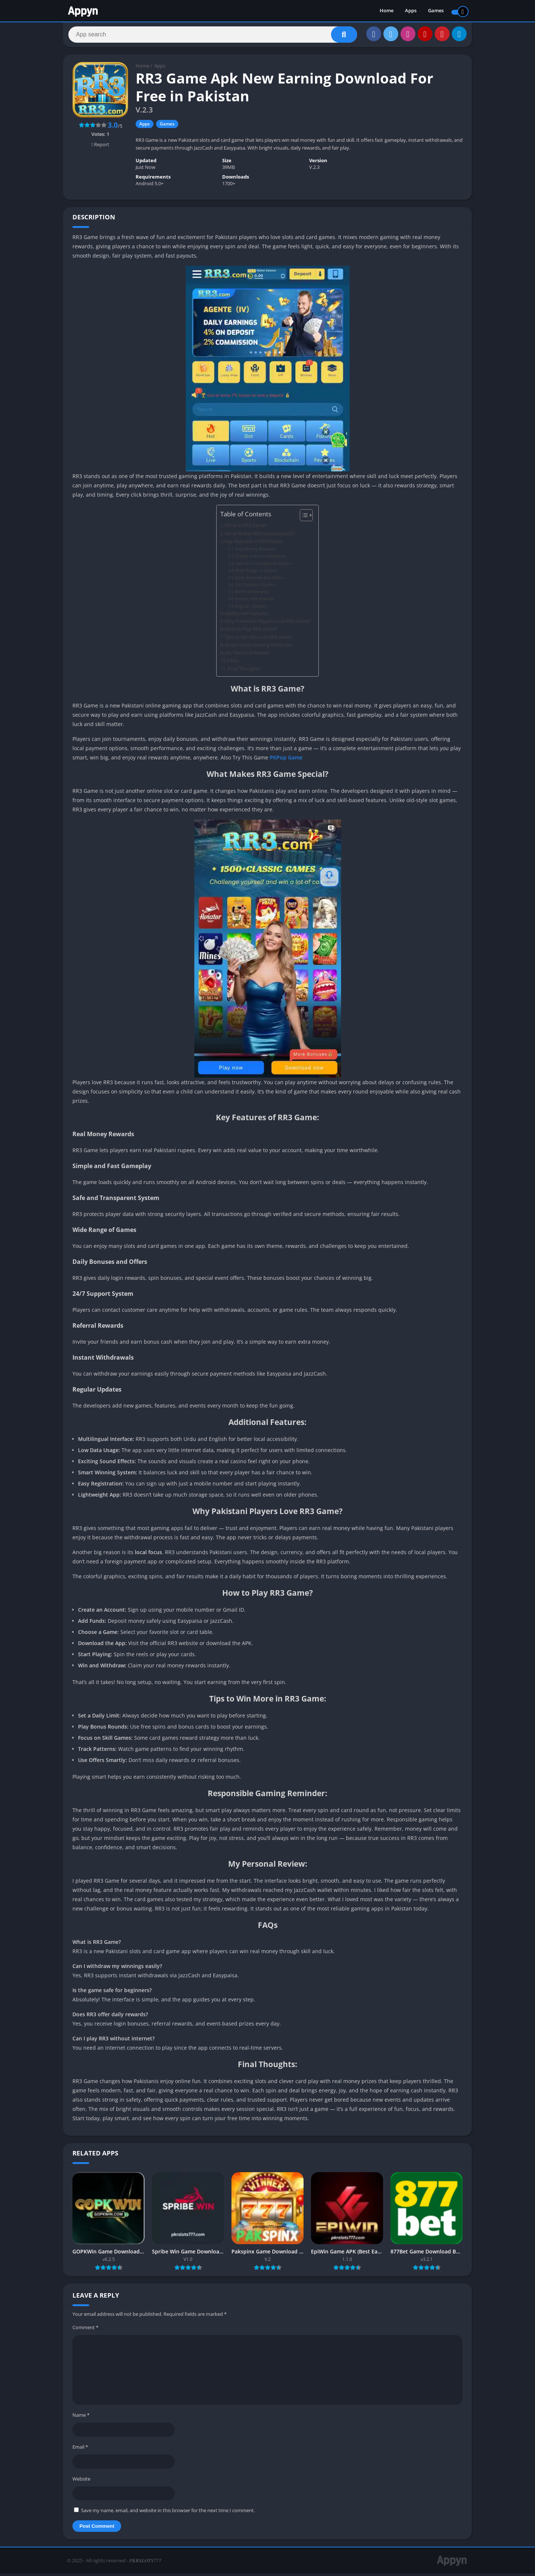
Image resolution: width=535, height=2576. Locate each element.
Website (81, 2481)
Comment (85, 2330)
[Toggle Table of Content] (302, 517)
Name (81, 2418)
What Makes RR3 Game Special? (260, 536)
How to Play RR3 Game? (251, 631)
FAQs (233, 663)
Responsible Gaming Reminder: (259, 647)
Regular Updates (251, 608)
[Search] (212, 36)
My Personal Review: (247, 655)
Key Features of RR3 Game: (254, 544)
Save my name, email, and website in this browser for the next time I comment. (168, 2513)
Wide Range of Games (256, 573)
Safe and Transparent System (263, 566)
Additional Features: (247, 616)
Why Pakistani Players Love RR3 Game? (268, 624)
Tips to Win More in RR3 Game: (258, 640)
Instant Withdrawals (254, 601)
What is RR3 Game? (246, 528)
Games (436, 11)
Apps (410, 11)
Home (386, 11)
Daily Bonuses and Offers (259, 580)
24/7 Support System (255, 587)
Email (80, 2449)
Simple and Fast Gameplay (260, 558)
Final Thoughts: (244, 671)
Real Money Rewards (255, 551)
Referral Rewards (252, 594)
